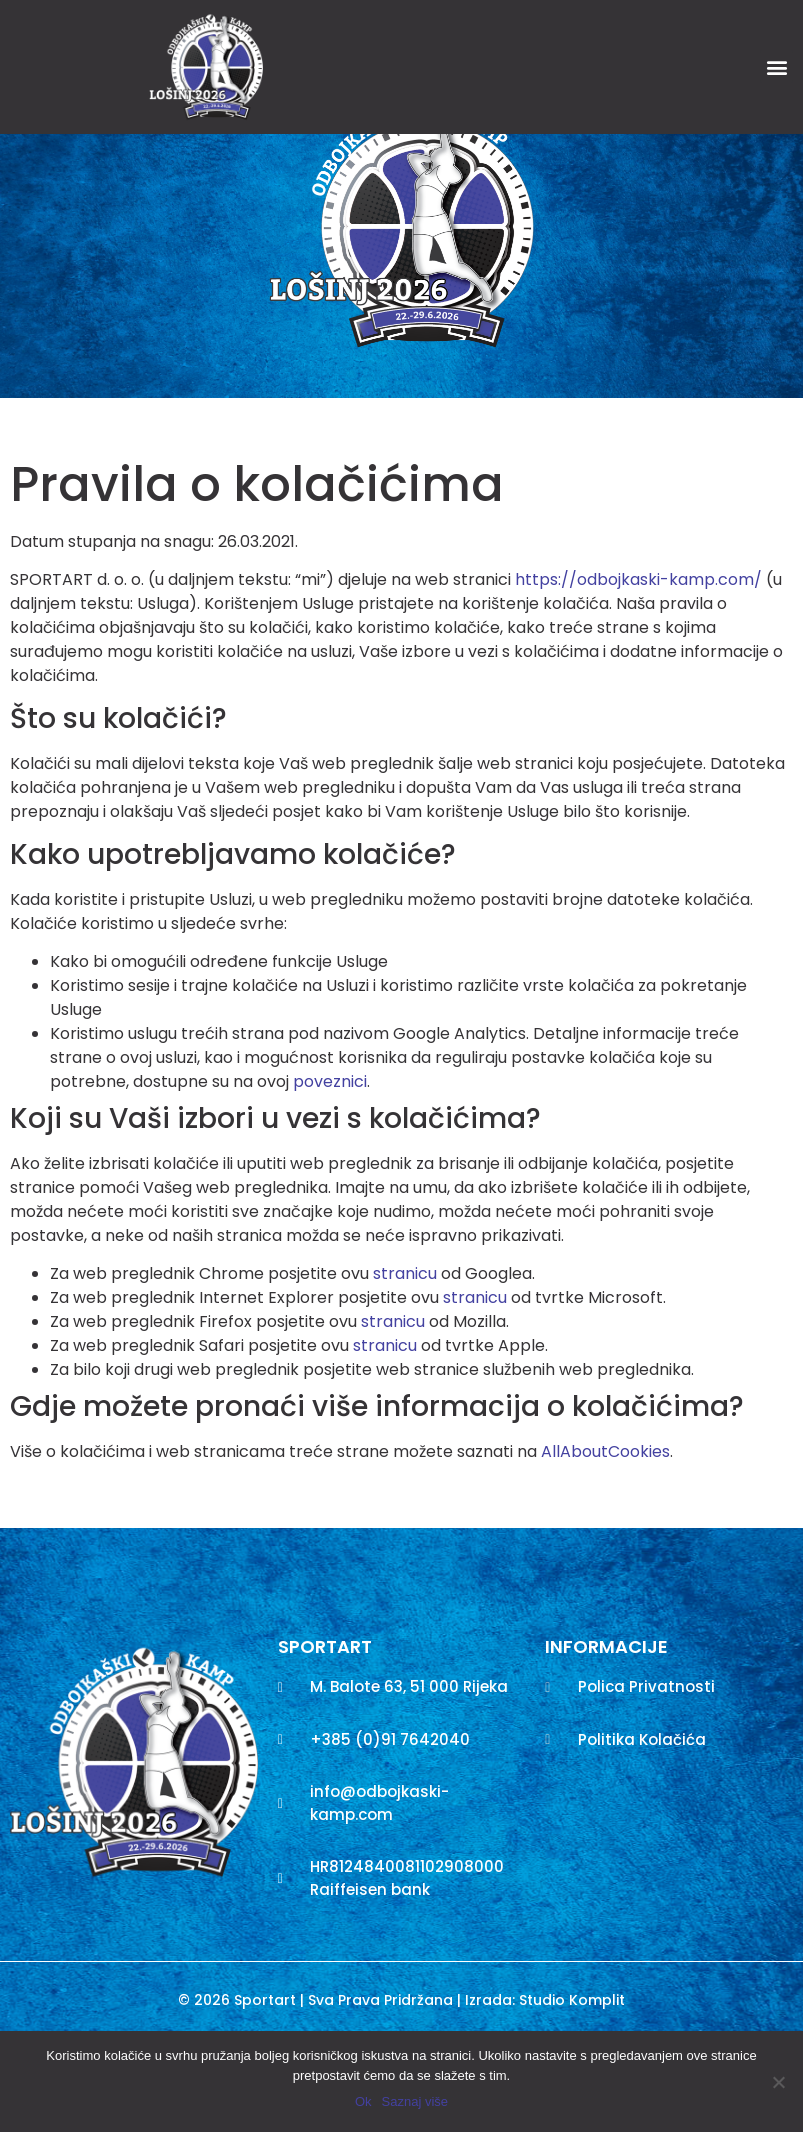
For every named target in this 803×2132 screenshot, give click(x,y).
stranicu (405, 1354)
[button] (776, 66)
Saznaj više (415, 2101)
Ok (363, 2101)
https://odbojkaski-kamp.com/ (638, 660)
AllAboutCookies (605, 1531)
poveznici (330, 1162)
